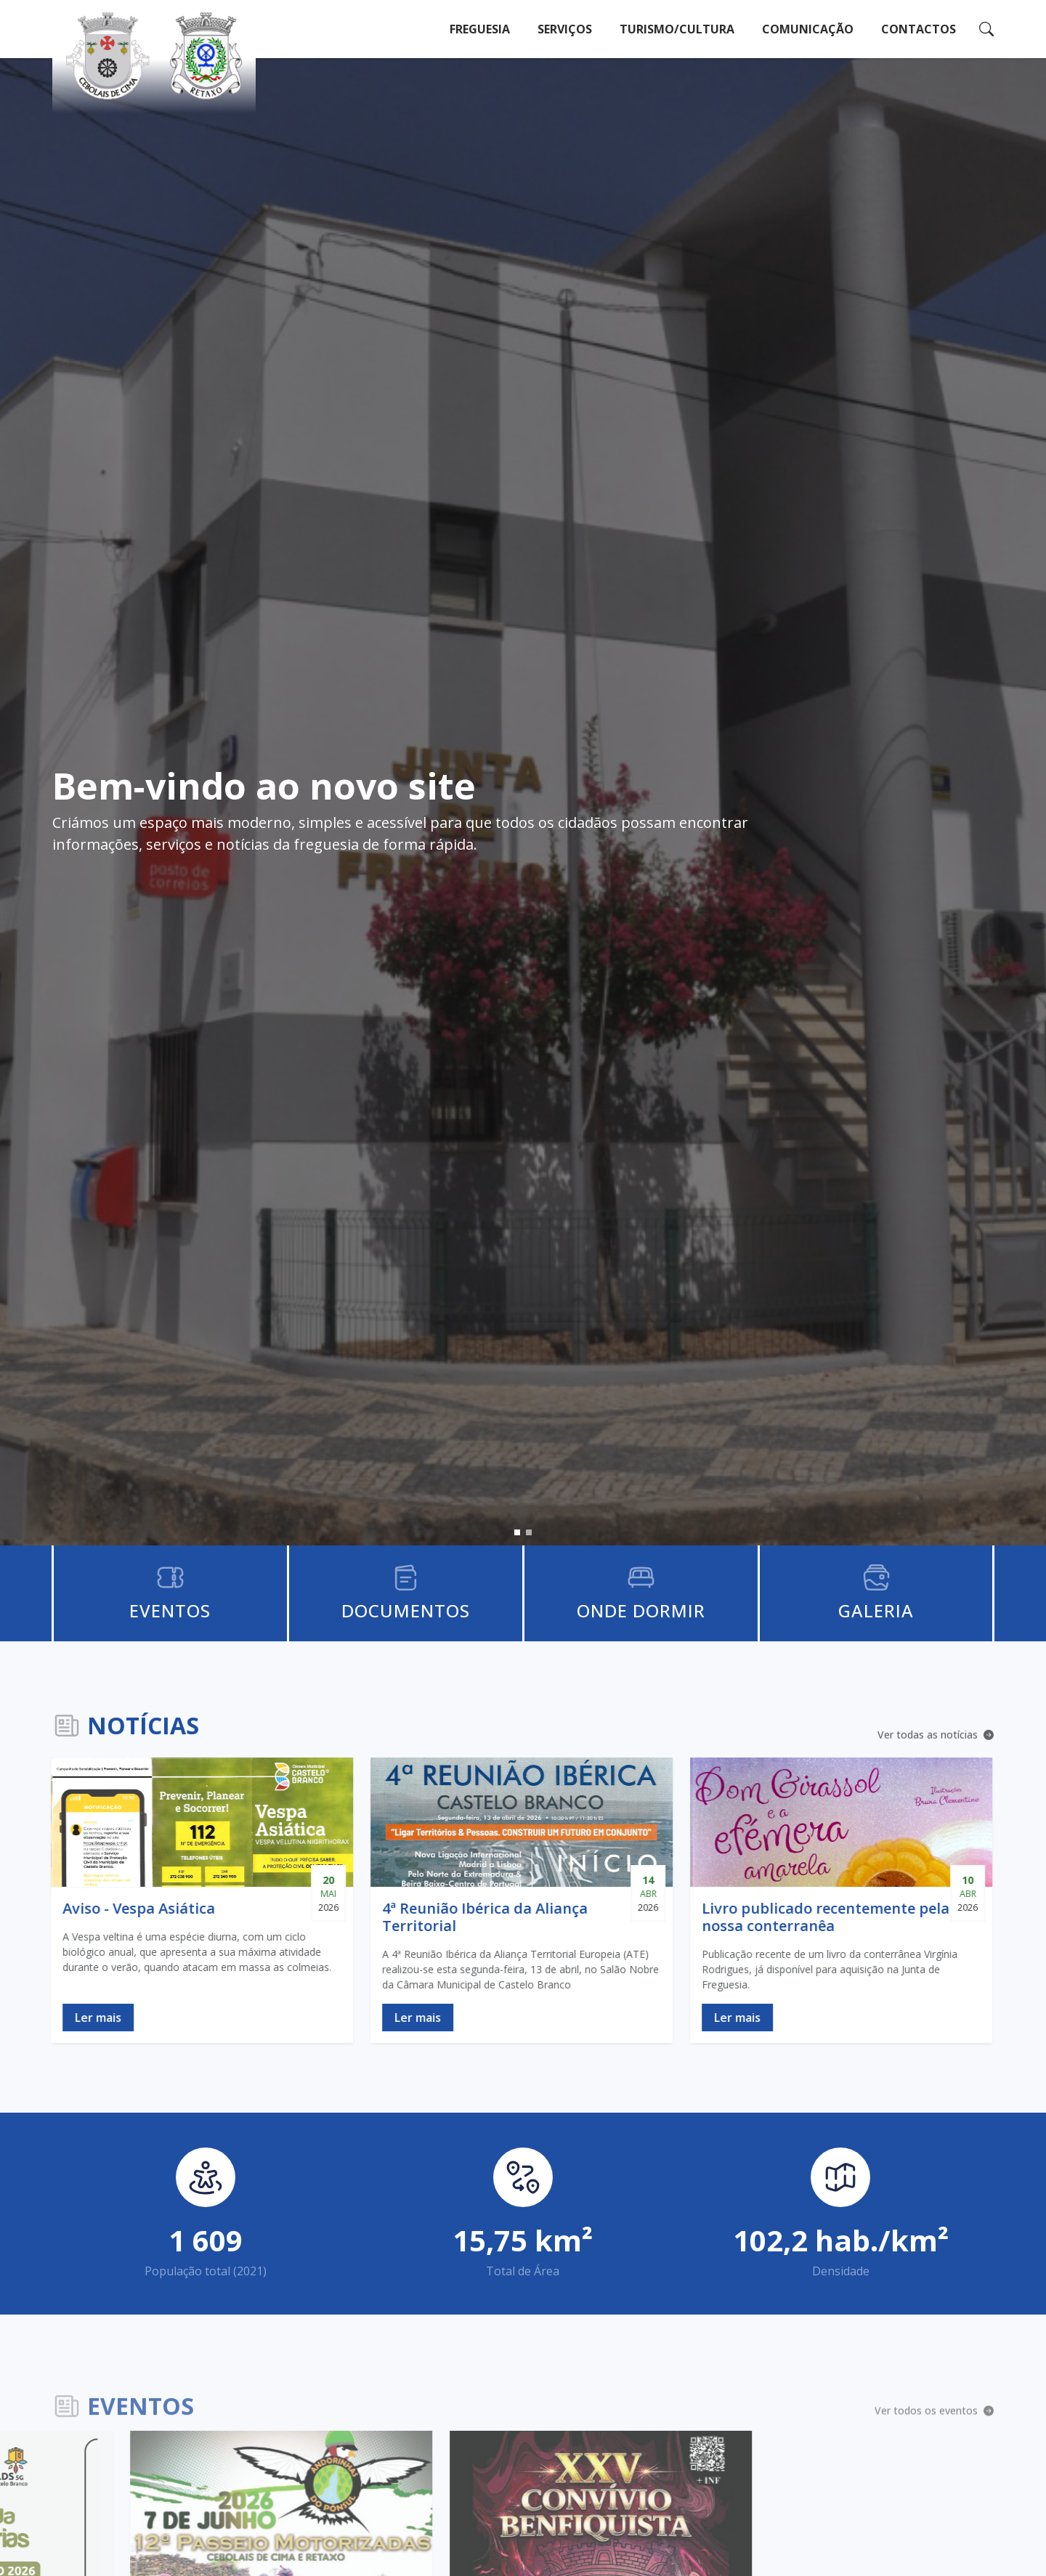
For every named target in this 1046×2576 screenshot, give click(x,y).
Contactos (918, 29)
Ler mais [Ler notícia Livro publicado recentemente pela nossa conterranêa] (695, 2018)
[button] (517, 1532)
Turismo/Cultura (677, 29)
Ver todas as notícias (935, 1736)
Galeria (876, 1610)
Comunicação (808, 29)
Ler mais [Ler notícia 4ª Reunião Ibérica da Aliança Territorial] (375, 2018)
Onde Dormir (641, 1610)
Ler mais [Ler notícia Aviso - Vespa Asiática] (56, 2018)
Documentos (405, 1610)
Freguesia (480, 29)
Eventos (170, 1610)
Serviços (565, 29)
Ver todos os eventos (934, 2415)
